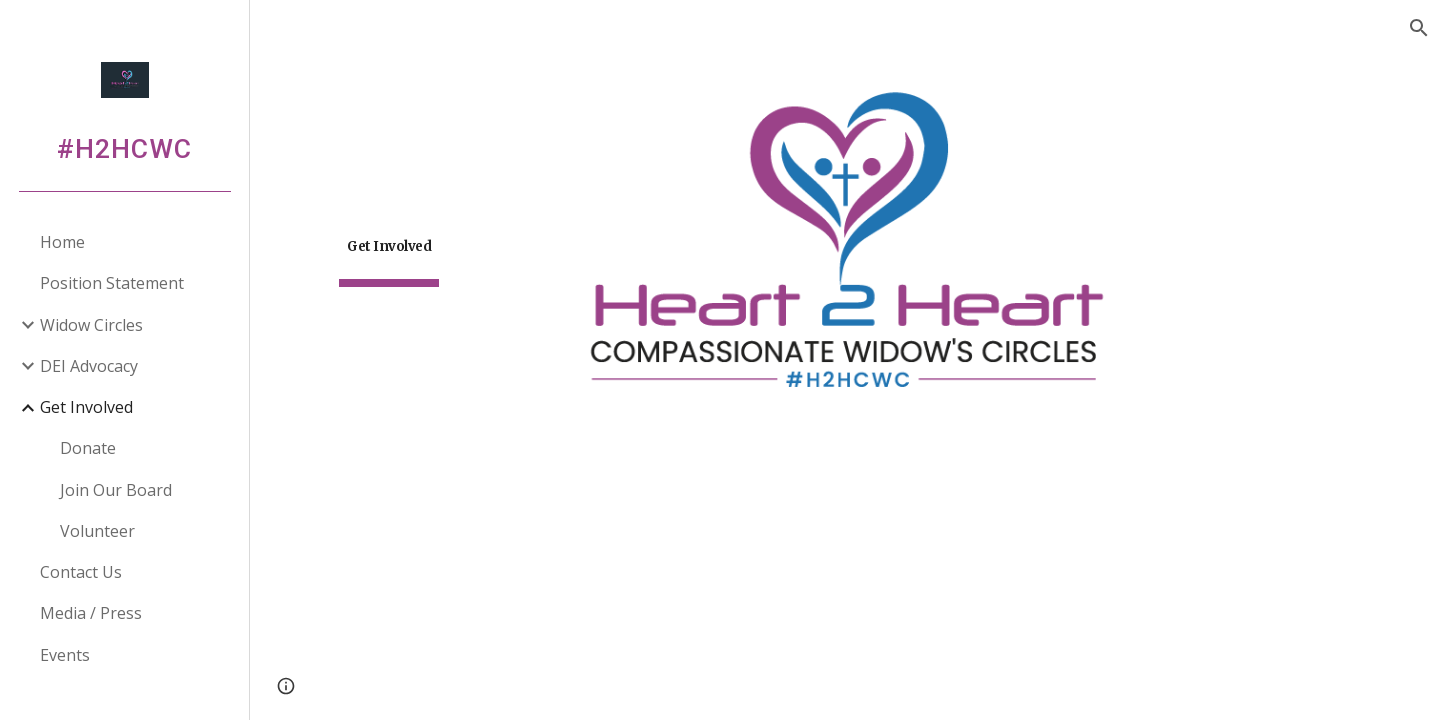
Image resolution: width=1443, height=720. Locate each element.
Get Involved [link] (86, 407)
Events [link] (65, 655)
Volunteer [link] (97, 531)
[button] (1419, 28)
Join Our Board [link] (116, 490)
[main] (389, 240)
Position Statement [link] (112, 283)
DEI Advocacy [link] (89, 366)
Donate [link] (88, 448)
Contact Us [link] (81, 572)
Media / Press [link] (91, 613)
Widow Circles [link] (91, 325)
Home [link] (62, 242)
